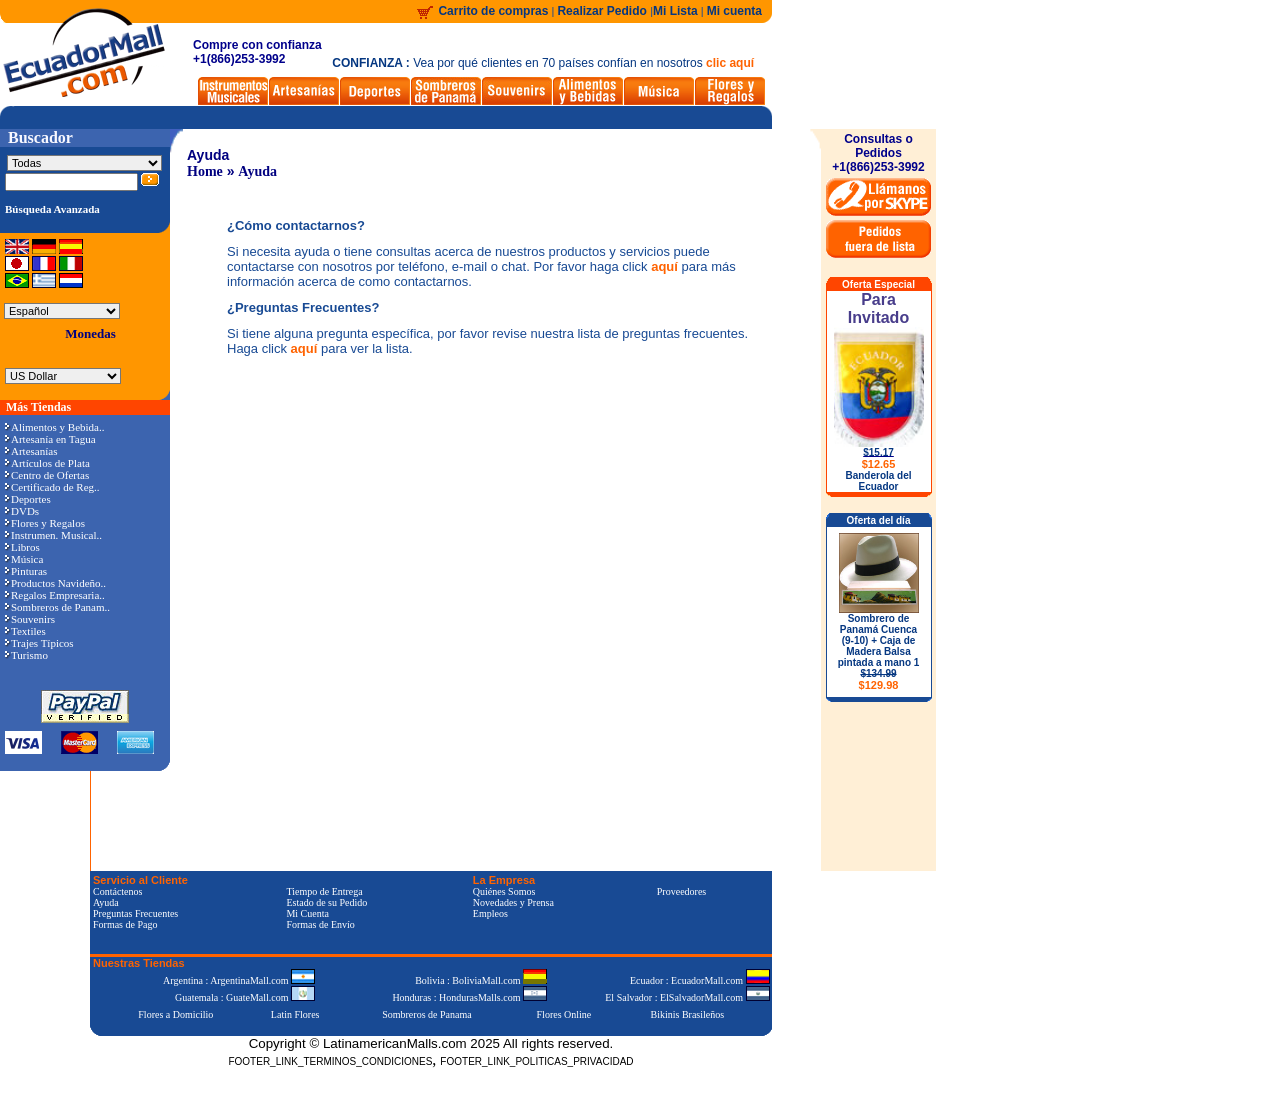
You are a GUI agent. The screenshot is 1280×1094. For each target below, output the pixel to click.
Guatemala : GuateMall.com (245, 997)
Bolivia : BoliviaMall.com (481, 980)
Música (24, 559)
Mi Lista (675, 11)
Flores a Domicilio (175, 1014)
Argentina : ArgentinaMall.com (239, 980)
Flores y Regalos (45, 523)
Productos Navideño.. (55, 583)
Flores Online (564, 1014)
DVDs (22, 511)
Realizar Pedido (603, 11)
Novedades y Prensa (513, 902)
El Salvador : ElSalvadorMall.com (687, 997)
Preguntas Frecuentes (135, 913)
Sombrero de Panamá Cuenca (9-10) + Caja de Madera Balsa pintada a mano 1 (879, 652)
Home (205, 171)
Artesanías (31, 451)
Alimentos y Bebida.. (55, 427)
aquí (664, 266)
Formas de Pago (125, 924)
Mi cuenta (734, 11)
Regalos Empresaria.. (55, 595)
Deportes (28, 499)
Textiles (25, 631)
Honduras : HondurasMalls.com (469, 997)
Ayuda (257, 171)
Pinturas (26, 571)
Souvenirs (30, 619)
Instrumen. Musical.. (53, 535)
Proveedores (681, 891)
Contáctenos (117, 891)
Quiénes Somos (504, 891)
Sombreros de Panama (426, 1014)
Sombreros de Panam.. (57, 607)
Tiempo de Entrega (324, 891)
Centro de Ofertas (47, 475)
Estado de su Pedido (326, 902)
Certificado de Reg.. (52, 487)
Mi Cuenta (307, 913)
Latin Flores (295, 1014)
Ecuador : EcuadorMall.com (700, 980)
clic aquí (730, 63)
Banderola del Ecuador (878, 481)
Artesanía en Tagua (50, 439)
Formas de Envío (320, 924)
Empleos (490, 913)
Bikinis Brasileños (688, 1014)
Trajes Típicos (39, 643)
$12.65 (879, 464)
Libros (22, 547)
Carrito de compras (493, 11)
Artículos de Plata (47, 463)
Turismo (26, 655)
